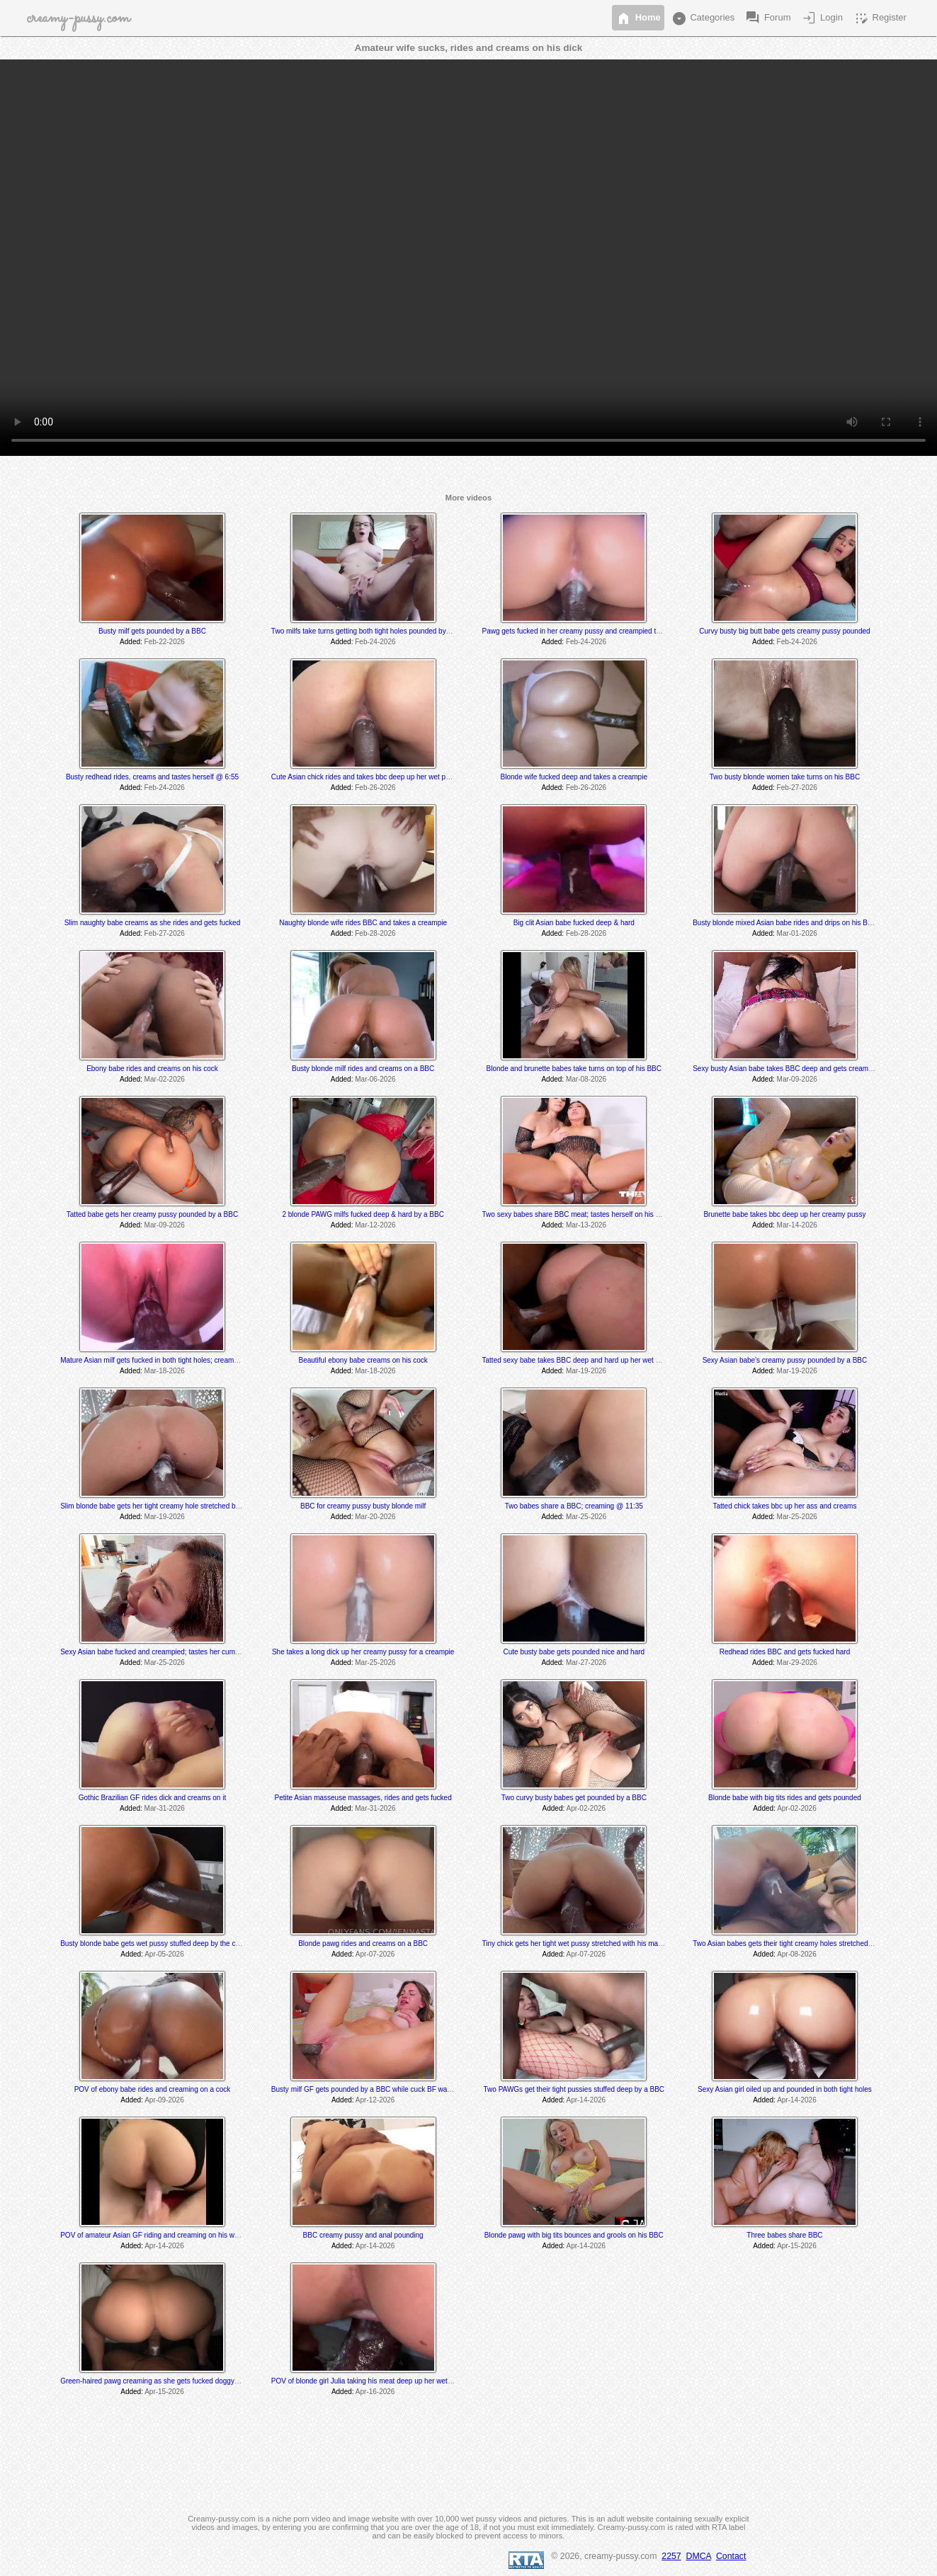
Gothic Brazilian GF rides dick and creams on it (152, 1798)
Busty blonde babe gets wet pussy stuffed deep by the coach (155, 1943)
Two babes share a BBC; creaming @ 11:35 (574, 1506)
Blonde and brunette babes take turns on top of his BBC (574, 1068)
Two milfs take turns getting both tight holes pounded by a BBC (370, 631)
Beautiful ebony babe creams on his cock (362, 1360)
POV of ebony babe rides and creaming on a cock (152, 2089)
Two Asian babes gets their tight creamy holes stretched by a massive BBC (810, 1943)
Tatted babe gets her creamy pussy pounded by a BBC (152, 1214)
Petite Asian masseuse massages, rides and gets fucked (363, 1798)
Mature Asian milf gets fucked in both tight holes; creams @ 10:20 (163, 1360)
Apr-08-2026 (797, 1954)
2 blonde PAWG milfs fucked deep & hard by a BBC (362, 1214)
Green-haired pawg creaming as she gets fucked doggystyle (154, 2381)
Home (638, 18)
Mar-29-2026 (797, 1662)
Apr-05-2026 (164, 1954)
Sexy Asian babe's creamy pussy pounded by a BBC (785, 1360)
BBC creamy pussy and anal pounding (363, 2235)
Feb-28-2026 (375, 933)
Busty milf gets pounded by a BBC (152, 631)
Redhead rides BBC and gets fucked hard (785, 1652)
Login (821, 18)
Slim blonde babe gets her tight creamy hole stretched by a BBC (160, 1506)
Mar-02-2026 (164, 1079)
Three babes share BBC (784, 2235)
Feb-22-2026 (164, 642)
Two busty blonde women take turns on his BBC (785, 777)
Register (880, 18)
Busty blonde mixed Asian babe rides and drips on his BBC (785, 923)
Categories (702, 18)
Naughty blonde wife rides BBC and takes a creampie (363, 923)
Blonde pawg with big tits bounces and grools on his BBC (574, 2235)
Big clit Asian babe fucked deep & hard (574, 923)
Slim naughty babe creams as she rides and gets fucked (152, 923)
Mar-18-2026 (164, 1371)
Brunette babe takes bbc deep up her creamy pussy (784, 1214)
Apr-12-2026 (375, 2100)
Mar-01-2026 (797, 933)
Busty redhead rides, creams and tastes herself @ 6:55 (152, 777)
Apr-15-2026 (797, 2246)
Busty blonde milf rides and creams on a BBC (363, 1068)
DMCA (699, 2556)
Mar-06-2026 (375, 1079)
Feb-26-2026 (375, 787)
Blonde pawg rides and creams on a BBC (363, 1943)
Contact (731, 2556)
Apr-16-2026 (375, 2391)
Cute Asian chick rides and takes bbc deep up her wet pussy (365, 777)
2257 (671, 2556)
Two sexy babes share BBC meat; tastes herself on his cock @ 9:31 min (595, 1214)
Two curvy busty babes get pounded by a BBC (574, 1798)
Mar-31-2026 (164, 1808)
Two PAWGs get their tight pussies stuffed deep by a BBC (574, 2089)
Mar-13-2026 (586, 1225)
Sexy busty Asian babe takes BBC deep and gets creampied (787, 1068)
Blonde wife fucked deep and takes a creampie (574, 777)
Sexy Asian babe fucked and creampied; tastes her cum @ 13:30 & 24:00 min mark (191, 1652)
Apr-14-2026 (586, 2100)
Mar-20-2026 (375, 1517)
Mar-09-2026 (797, 1079)
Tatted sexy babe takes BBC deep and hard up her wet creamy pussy (591, 1360)
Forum (767, 18)
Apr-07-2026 (375, 1954)
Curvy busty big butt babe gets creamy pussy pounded (784, 631)
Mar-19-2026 (586, 1371)
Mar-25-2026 (586, 1517)
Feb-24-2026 (375, 642)
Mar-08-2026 (586, 1079)
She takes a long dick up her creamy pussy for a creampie (363, 1652)
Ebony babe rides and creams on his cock (152, 1068)
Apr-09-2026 (164, 2100)
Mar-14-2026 (797, 1225)
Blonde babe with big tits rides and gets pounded (784, 1798)
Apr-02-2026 (586, 1808)
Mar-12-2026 (375, 1225)
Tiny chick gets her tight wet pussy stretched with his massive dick (585, 1943)
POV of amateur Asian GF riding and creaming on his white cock (161, 2235)
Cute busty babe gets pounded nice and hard (573, 1652)
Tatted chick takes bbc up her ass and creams (785, 1506)
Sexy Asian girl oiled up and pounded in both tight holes (785, 2089)
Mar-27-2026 (586, 1662)
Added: (131, 642)
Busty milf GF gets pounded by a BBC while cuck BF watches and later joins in (394, 2089)
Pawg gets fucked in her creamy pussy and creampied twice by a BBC (592, 631)
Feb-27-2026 (797, 787)
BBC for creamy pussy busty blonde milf (363, 1506)
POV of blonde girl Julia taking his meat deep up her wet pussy (369, 2381)
